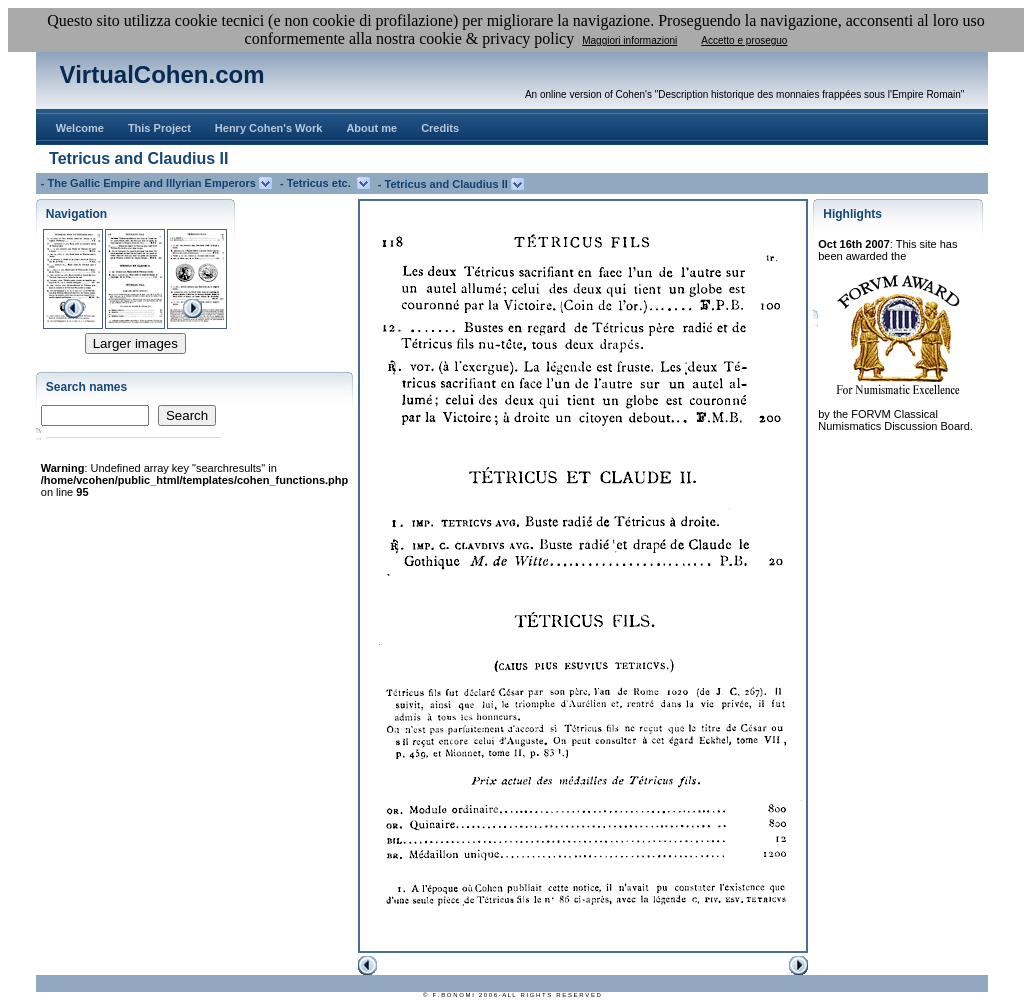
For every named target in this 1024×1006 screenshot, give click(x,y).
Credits (440, 128)
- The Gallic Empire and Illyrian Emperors (150, 183)
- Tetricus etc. (318, 183)
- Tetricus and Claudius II (444, 184)
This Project (159, 128)
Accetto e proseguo (744, 40)
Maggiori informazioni (629, 40)
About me (371, 128)
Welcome (80, 128)
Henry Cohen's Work (269, 128)
